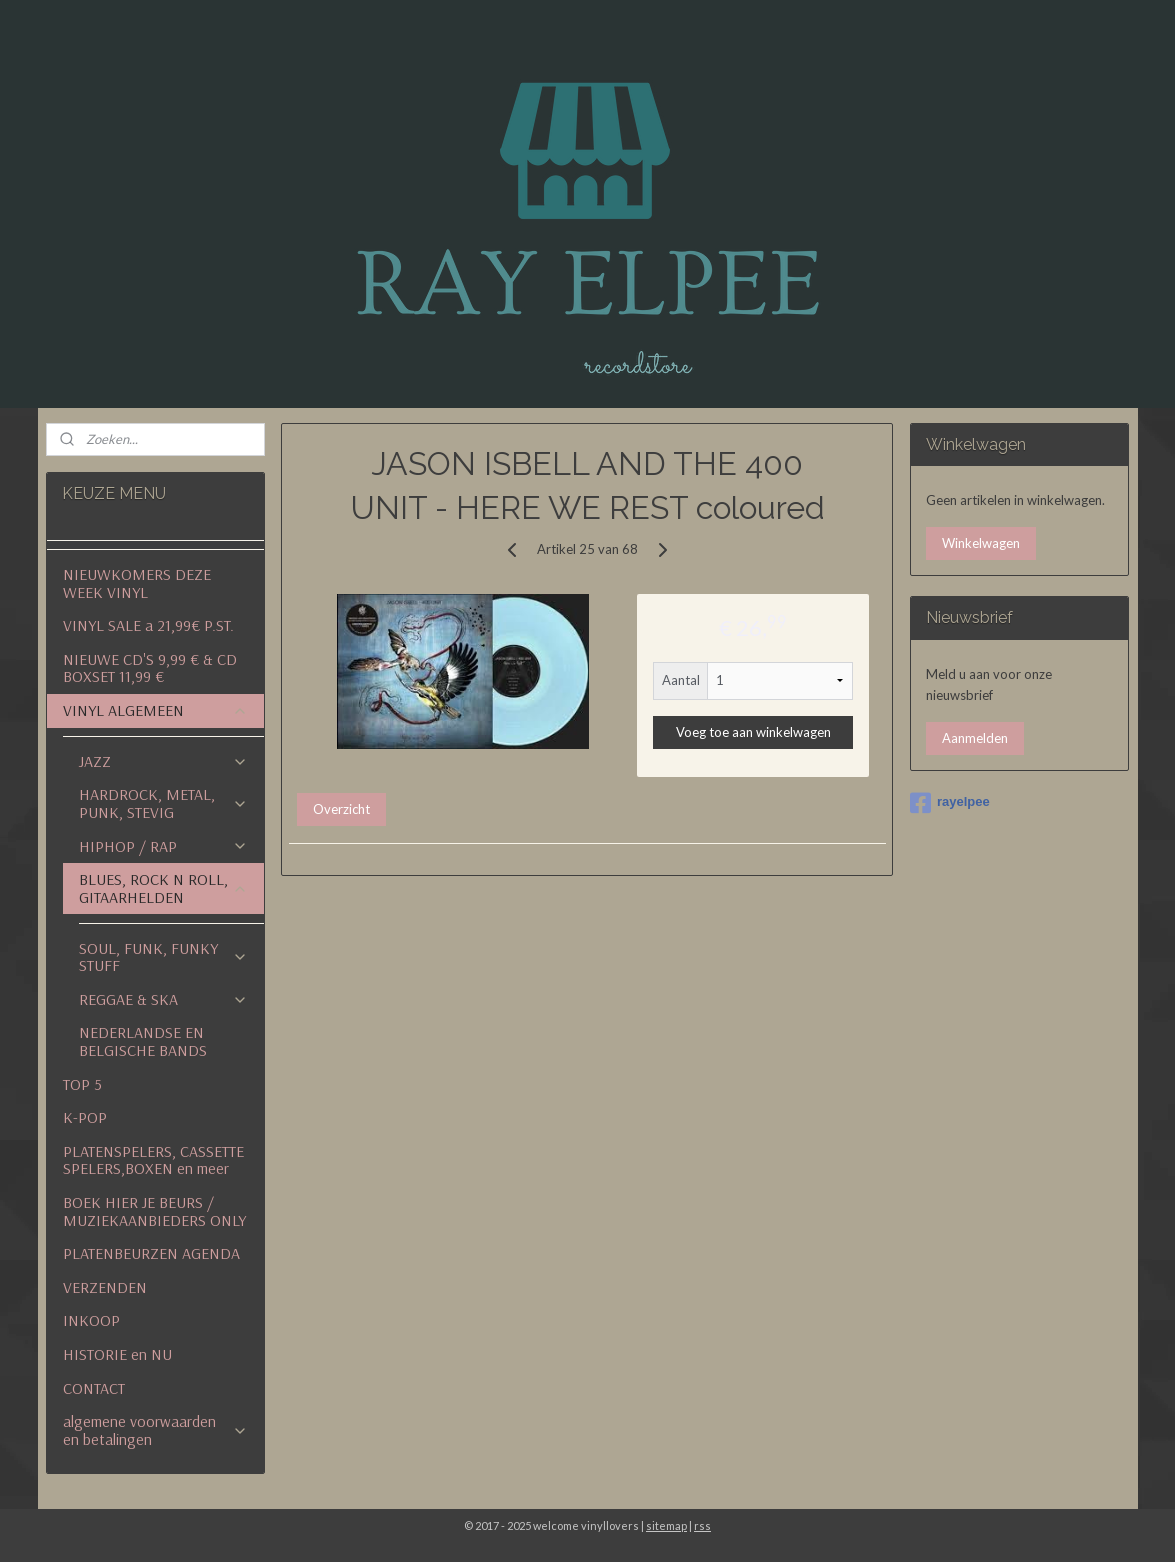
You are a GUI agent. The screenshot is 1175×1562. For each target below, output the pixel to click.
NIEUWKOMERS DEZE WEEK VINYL (137, 583)
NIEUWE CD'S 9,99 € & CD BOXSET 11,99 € (150, 668)
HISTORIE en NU (117, 1354)
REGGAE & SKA (163, 999)
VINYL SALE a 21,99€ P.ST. (148, 625)
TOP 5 (82, 1084)
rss (702, 1525)
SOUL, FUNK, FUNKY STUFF (163, 957)
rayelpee (950, 803)
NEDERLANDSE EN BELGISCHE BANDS (143, 1041)
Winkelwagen (981, 543)
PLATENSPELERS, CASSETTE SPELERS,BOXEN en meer (153, 1160)
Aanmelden (975, 738)
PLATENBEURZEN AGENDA (151, 1253)
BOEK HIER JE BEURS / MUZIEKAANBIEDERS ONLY (154, 1211)
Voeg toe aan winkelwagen (753, 732)
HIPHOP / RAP (163, 846)
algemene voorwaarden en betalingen (155, 1430)
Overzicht (341, 809)
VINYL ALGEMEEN (155, 710)
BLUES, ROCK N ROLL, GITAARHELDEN (163, 888)
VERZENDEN (105, 1287)
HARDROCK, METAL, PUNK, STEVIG (163, 803)
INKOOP (91, 1320)
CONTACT (94, 1388)
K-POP (85, 1117)
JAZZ (163, 761)
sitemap (666, 1525)
